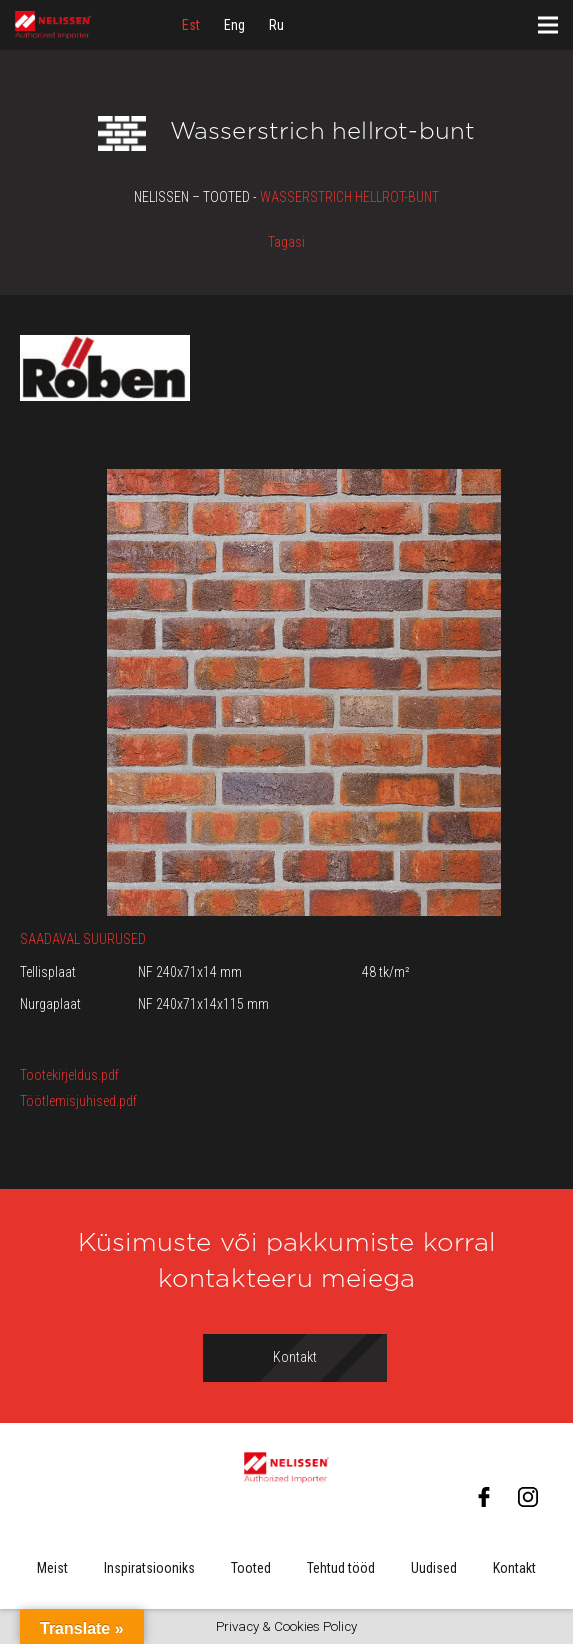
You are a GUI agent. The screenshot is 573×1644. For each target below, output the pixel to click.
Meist (52, 1568)
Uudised (434, 1568)
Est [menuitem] (191, 25)
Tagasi (286, 242)
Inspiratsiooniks (149, 1568)
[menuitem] (191, 25)
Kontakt (514, 1568)
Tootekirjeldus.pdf (69, 1075)
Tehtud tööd (341, 1568)
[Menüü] (548, 25)
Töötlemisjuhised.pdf (78, 1101)
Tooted (251, 1568)
